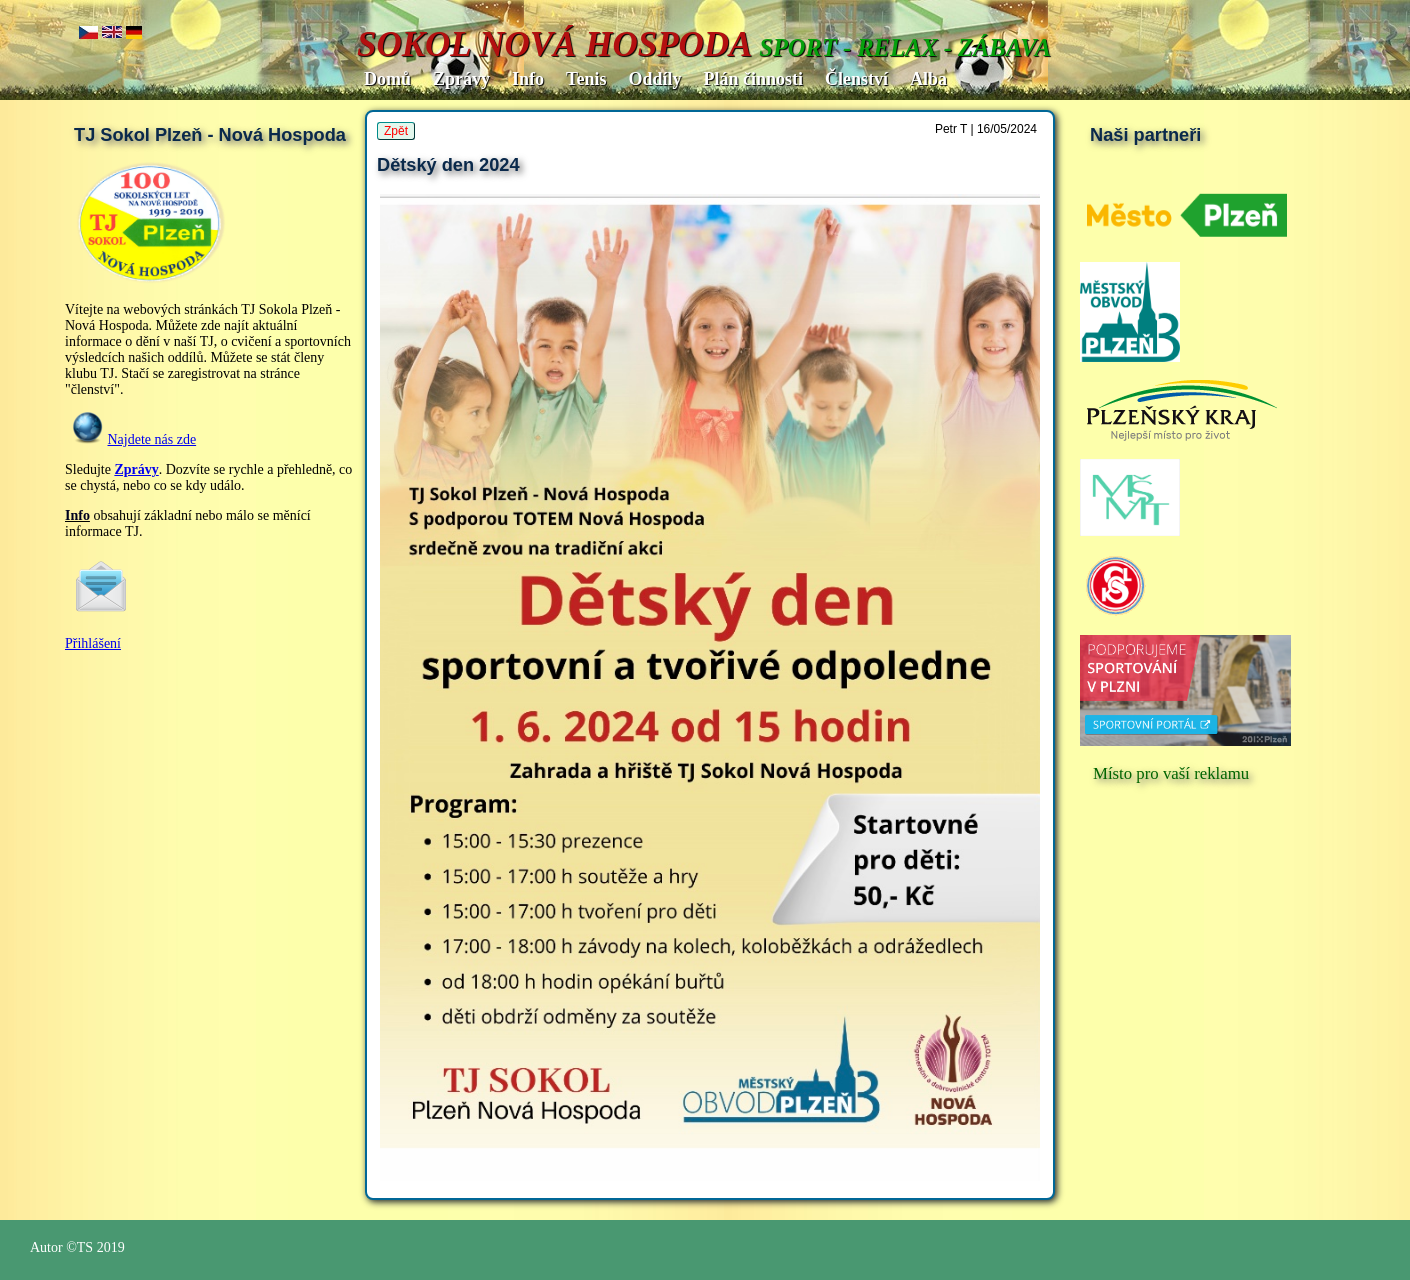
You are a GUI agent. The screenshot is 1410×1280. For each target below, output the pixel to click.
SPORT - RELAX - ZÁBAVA (905, 47)
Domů (387, 79)
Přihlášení (93, 643)
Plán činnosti (753, 79)
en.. (112, 33)
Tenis (586, 79)
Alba (928, 79)
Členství (856, 79)
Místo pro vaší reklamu (1171, 773)
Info (528, 79)
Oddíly (654, 79)
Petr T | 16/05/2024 (986, 129)
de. (134, 33)
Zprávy (461, 79)
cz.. (88, 33)
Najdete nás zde (152, 439)
